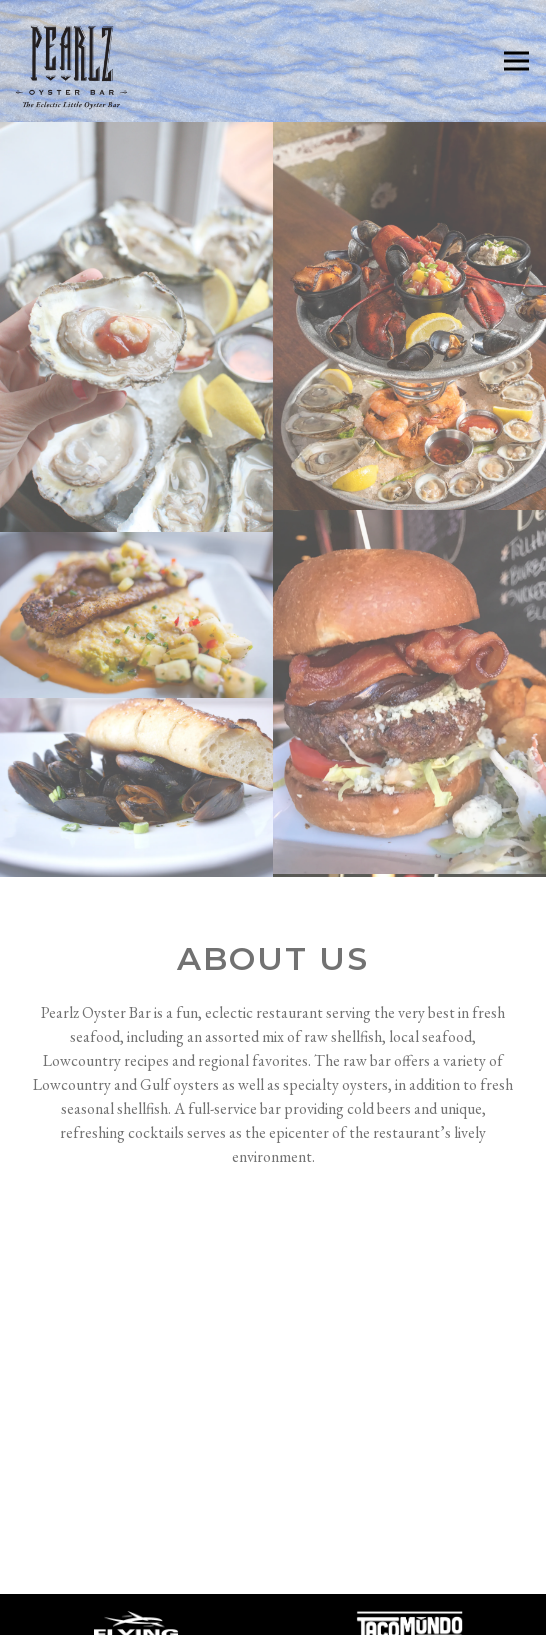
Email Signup (366, 1612)
